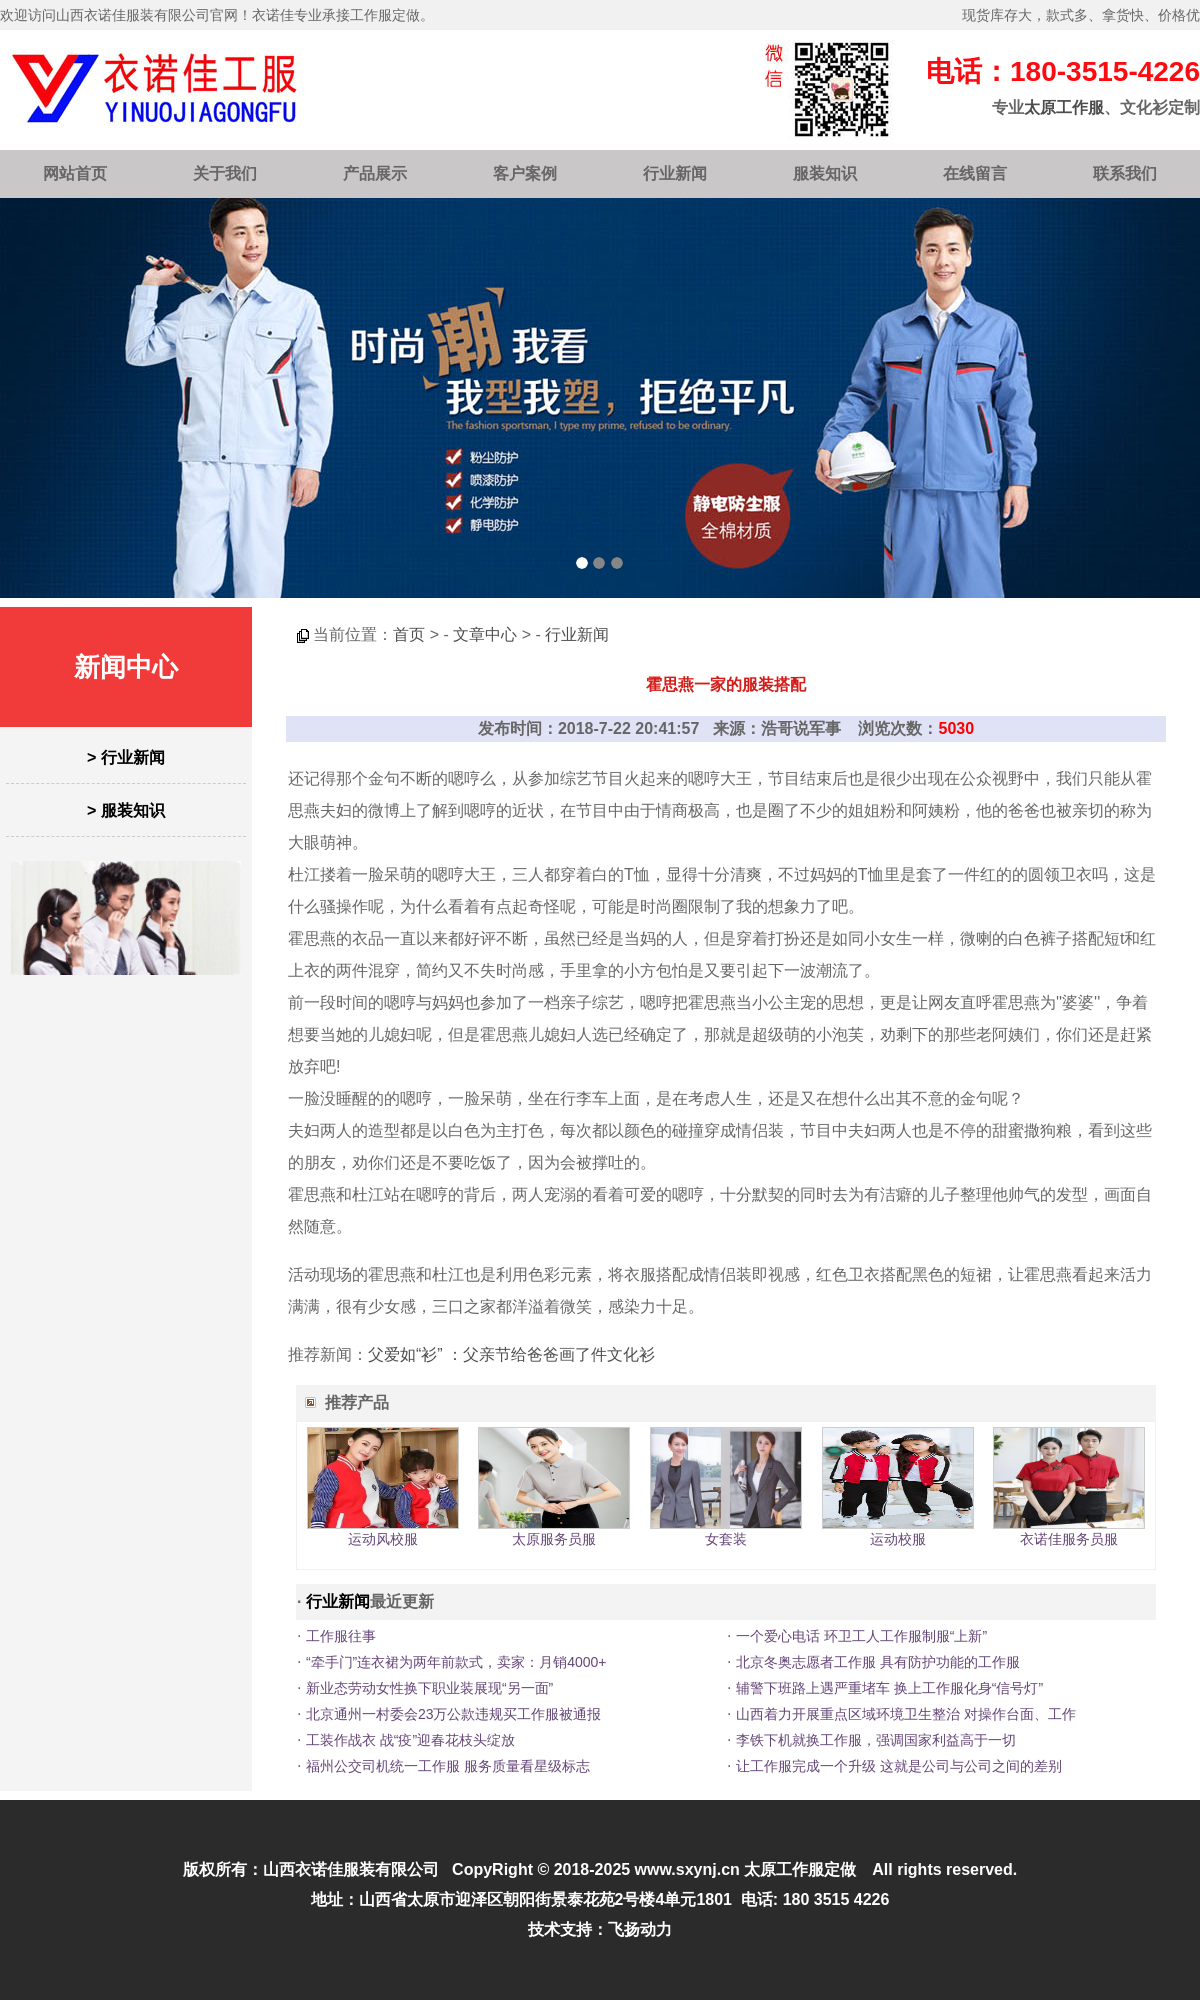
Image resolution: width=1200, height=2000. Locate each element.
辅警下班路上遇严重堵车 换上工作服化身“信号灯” (889, 1688)
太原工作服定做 (800, 1869)
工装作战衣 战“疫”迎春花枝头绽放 (410, 1740)
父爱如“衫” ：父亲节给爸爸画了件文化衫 (511, 1354)
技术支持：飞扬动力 (600, 1929)
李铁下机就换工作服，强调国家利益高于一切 (876, 1740)
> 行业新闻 (126, 757)
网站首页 (75, 173)
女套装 (726, 1539)
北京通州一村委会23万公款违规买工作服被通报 (454, 1714)
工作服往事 (341, 1636)
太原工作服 (1064, 107)
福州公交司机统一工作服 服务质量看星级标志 (448, 1766)
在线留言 (975, 173)
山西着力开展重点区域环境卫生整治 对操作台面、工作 (906, 1714)
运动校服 (898, 1539)
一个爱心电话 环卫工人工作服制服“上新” (861, 1636)
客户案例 (525, 173)
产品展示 (375, 173)
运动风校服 (383, 1539)
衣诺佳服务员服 (1069, 1539)
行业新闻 (675, 173)
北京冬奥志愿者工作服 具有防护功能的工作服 (878, 1662)
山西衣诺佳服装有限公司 (351, 1869)
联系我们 (1125, 173)
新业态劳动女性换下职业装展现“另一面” (429, 1688)
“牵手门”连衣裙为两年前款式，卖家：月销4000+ (456, 1662)
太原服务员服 (554, 1539)
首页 (409, 634)
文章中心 (485, 634)
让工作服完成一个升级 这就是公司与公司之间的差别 (899, 1766)
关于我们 (225, 173)
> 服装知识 (126, 810)
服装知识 (825, 173)
